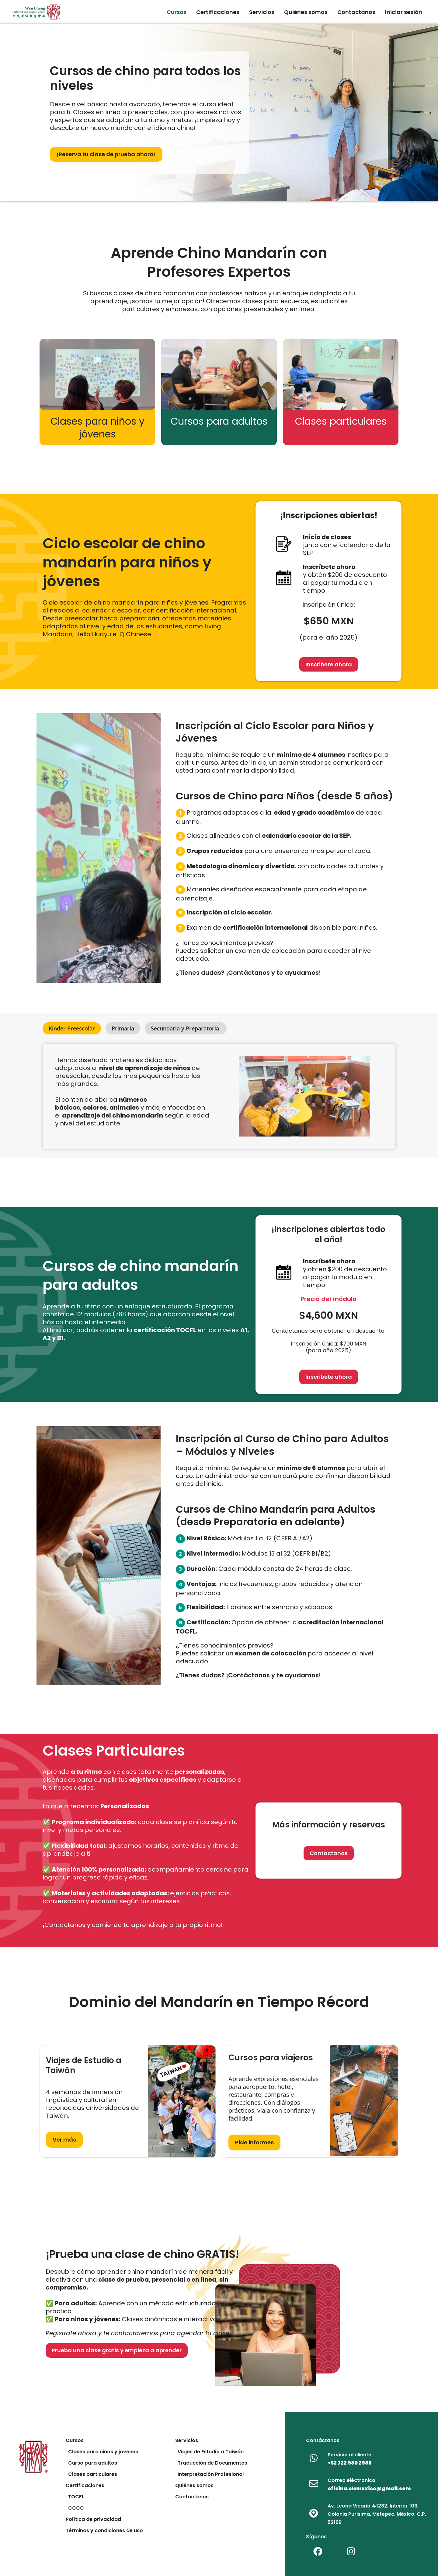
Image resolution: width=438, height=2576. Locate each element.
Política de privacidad (93, 2519)
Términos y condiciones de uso (104, 2530)
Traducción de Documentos (211, 2462)
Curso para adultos (91, 2462)
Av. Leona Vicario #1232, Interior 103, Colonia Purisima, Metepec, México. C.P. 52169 (377, 2514)
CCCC (75, 2507)
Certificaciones (85, 2485)
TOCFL (75, 2496)
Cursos (75, 2440)
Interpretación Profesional (209, 2474)
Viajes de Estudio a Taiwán (209, 2451)
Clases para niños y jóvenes (102, 2451)
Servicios (186, 2440)
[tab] (72, 1028)
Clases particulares (91, 2474)
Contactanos (192, 2496)
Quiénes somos (194, 2485)
